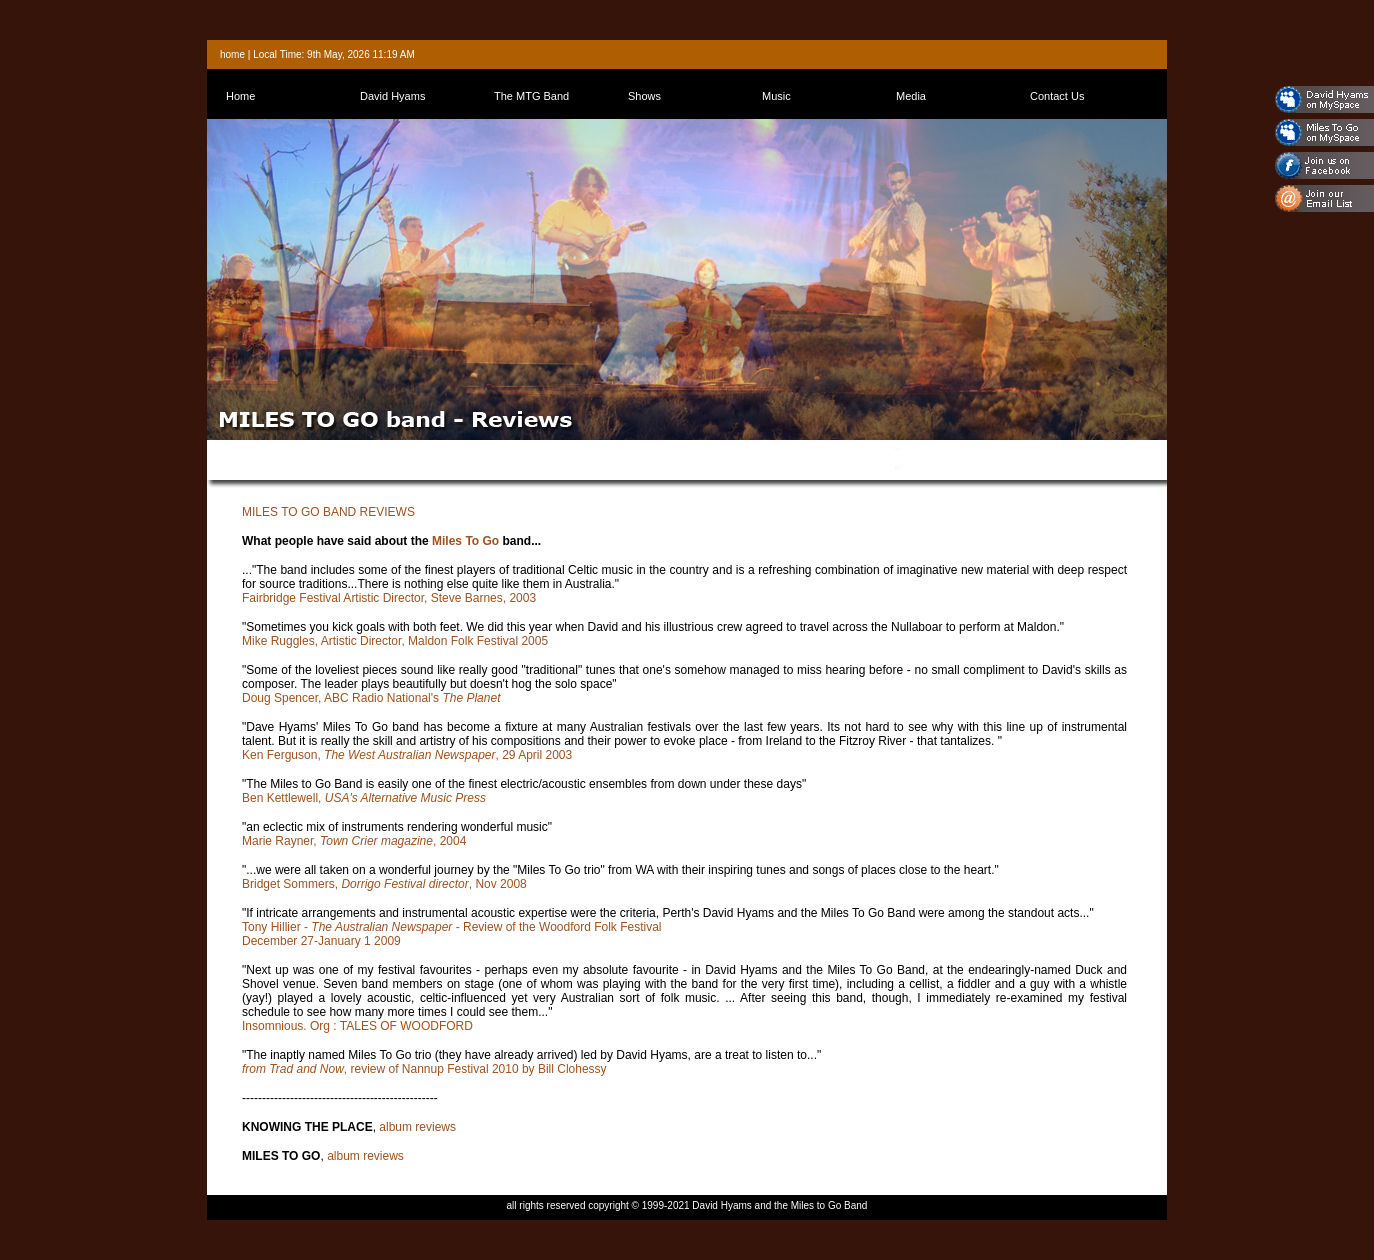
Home (240, 96)
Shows (644, 96)
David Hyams (392, 96)
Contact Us (1057, 96)
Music (776, 96)
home (232, 54)
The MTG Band (531, 96)
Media (911, 96)
